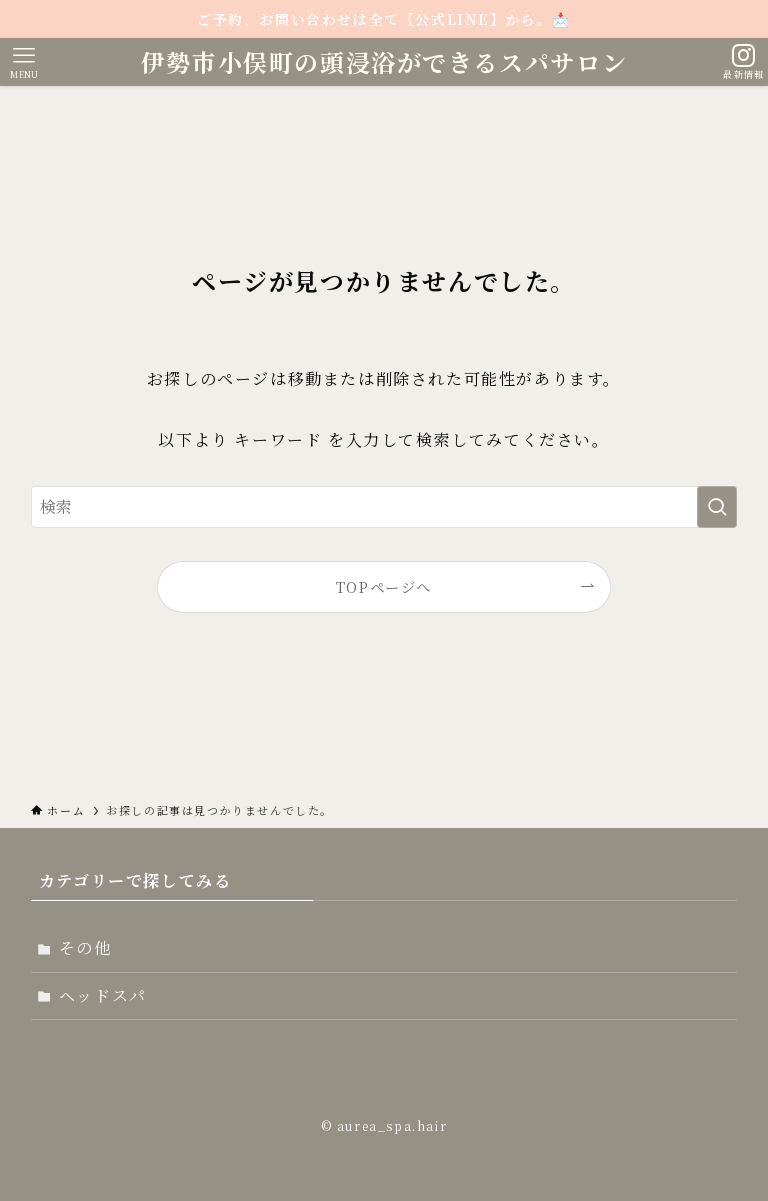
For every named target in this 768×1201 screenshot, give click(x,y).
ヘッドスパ (103, 995)
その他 (85, 947)
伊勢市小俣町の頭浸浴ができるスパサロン (384, 62)
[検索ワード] (384, 507)
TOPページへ (384, 586)
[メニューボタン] (24, 62)
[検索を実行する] (717, 507)
